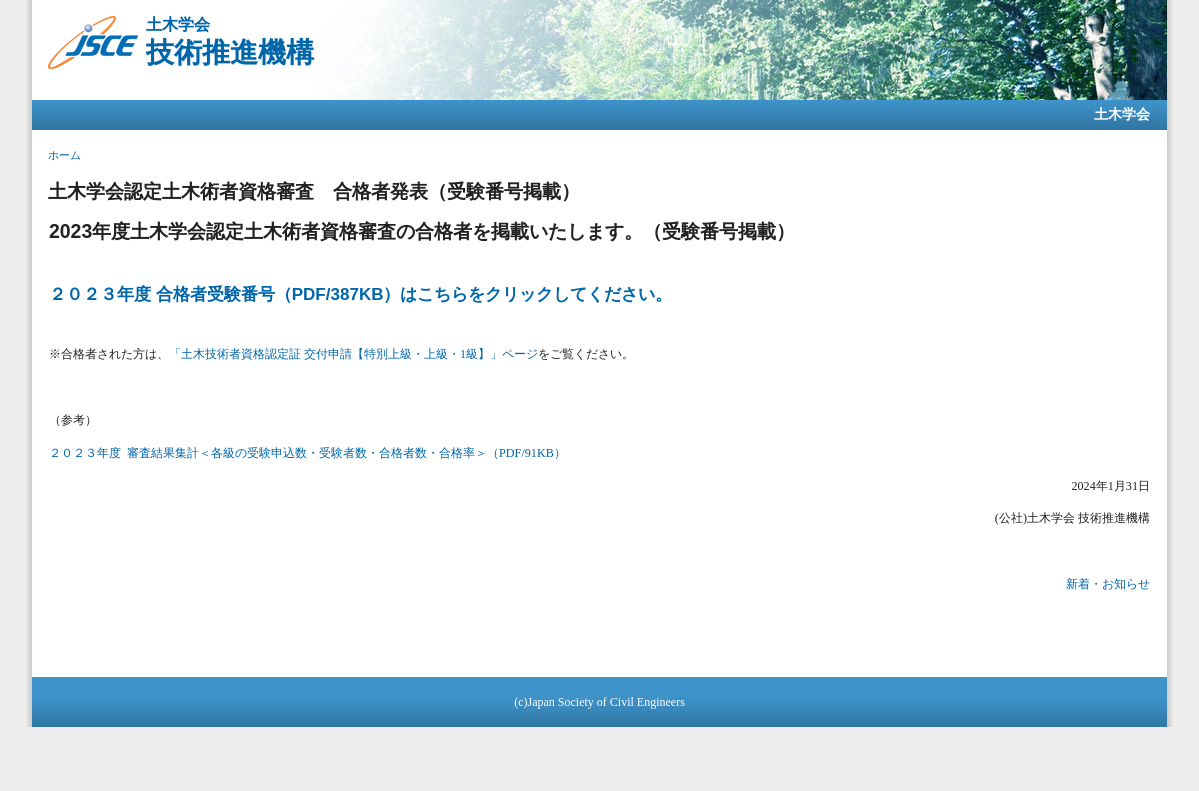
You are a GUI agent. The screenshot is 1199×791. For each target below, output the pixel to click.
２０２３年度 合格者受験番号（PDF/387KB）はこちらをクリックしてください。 (360, 294)
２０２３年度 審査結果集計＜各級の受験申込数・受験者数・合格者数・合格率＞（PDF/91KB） (307, 453)
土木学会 (1122, 114)
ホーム (64, 155)
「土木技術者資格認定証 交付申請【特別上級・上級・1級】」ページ (353, 354)
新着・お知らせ (1108, 584)
